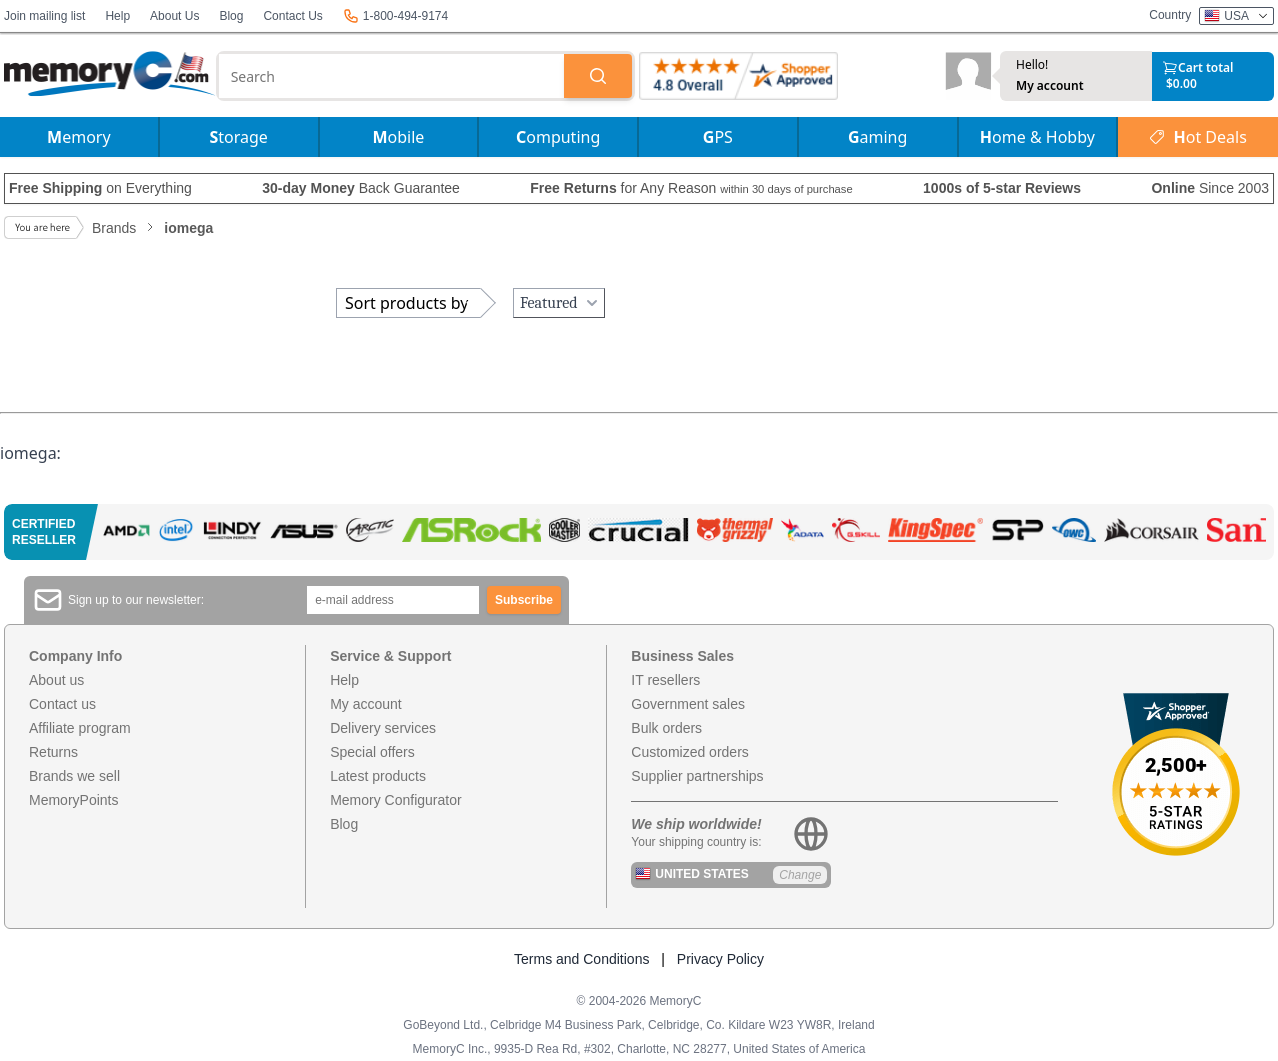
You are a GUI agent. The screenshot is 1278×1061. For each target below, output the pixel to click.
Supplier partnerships (697, 776)
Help (117, 16)
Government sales (688, 704)
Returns (53, 752)
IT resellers (665, 680)
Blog (231, 16)
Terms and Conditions (581, 959)
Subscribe (524, 600)
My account (1050, 86)
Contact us (62, 704)
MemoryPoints (73, 800)
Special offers (372, 752)
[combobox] (391, 76)
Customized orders (690, 752)
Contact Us (292, 16)
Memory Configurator (396, 800)
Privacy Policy (720, 959)
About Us (174, 16)
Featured (561, 303)
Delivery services (383, 728)
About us (56, 680)
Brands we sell (74, 776)
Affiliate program (80, 728)
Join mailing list (44, 16)
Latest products (378, 776)
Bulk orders (666, 728)
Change (800, 875)
